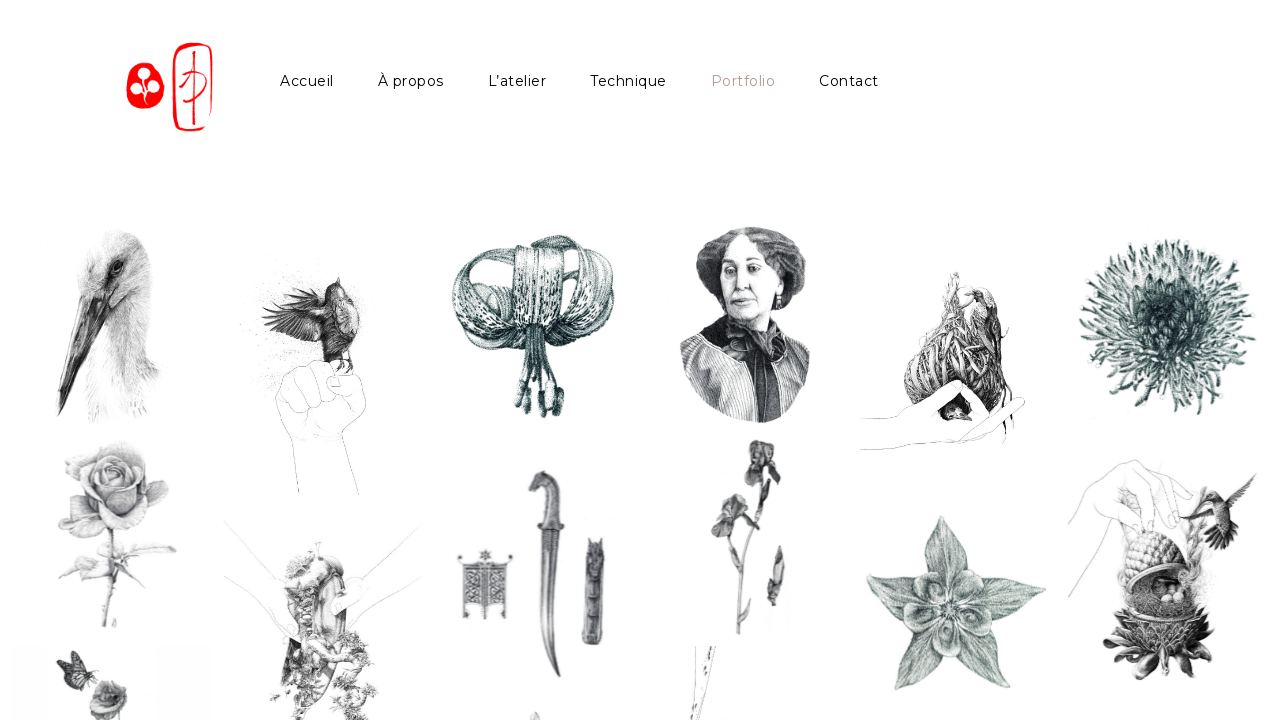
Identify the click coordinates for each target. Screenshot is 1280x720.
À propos (411, 81)
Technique (628, 81)
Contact (849, 81)
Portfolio (743, 81)
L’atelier (517, 81)
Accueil (307, 81)
